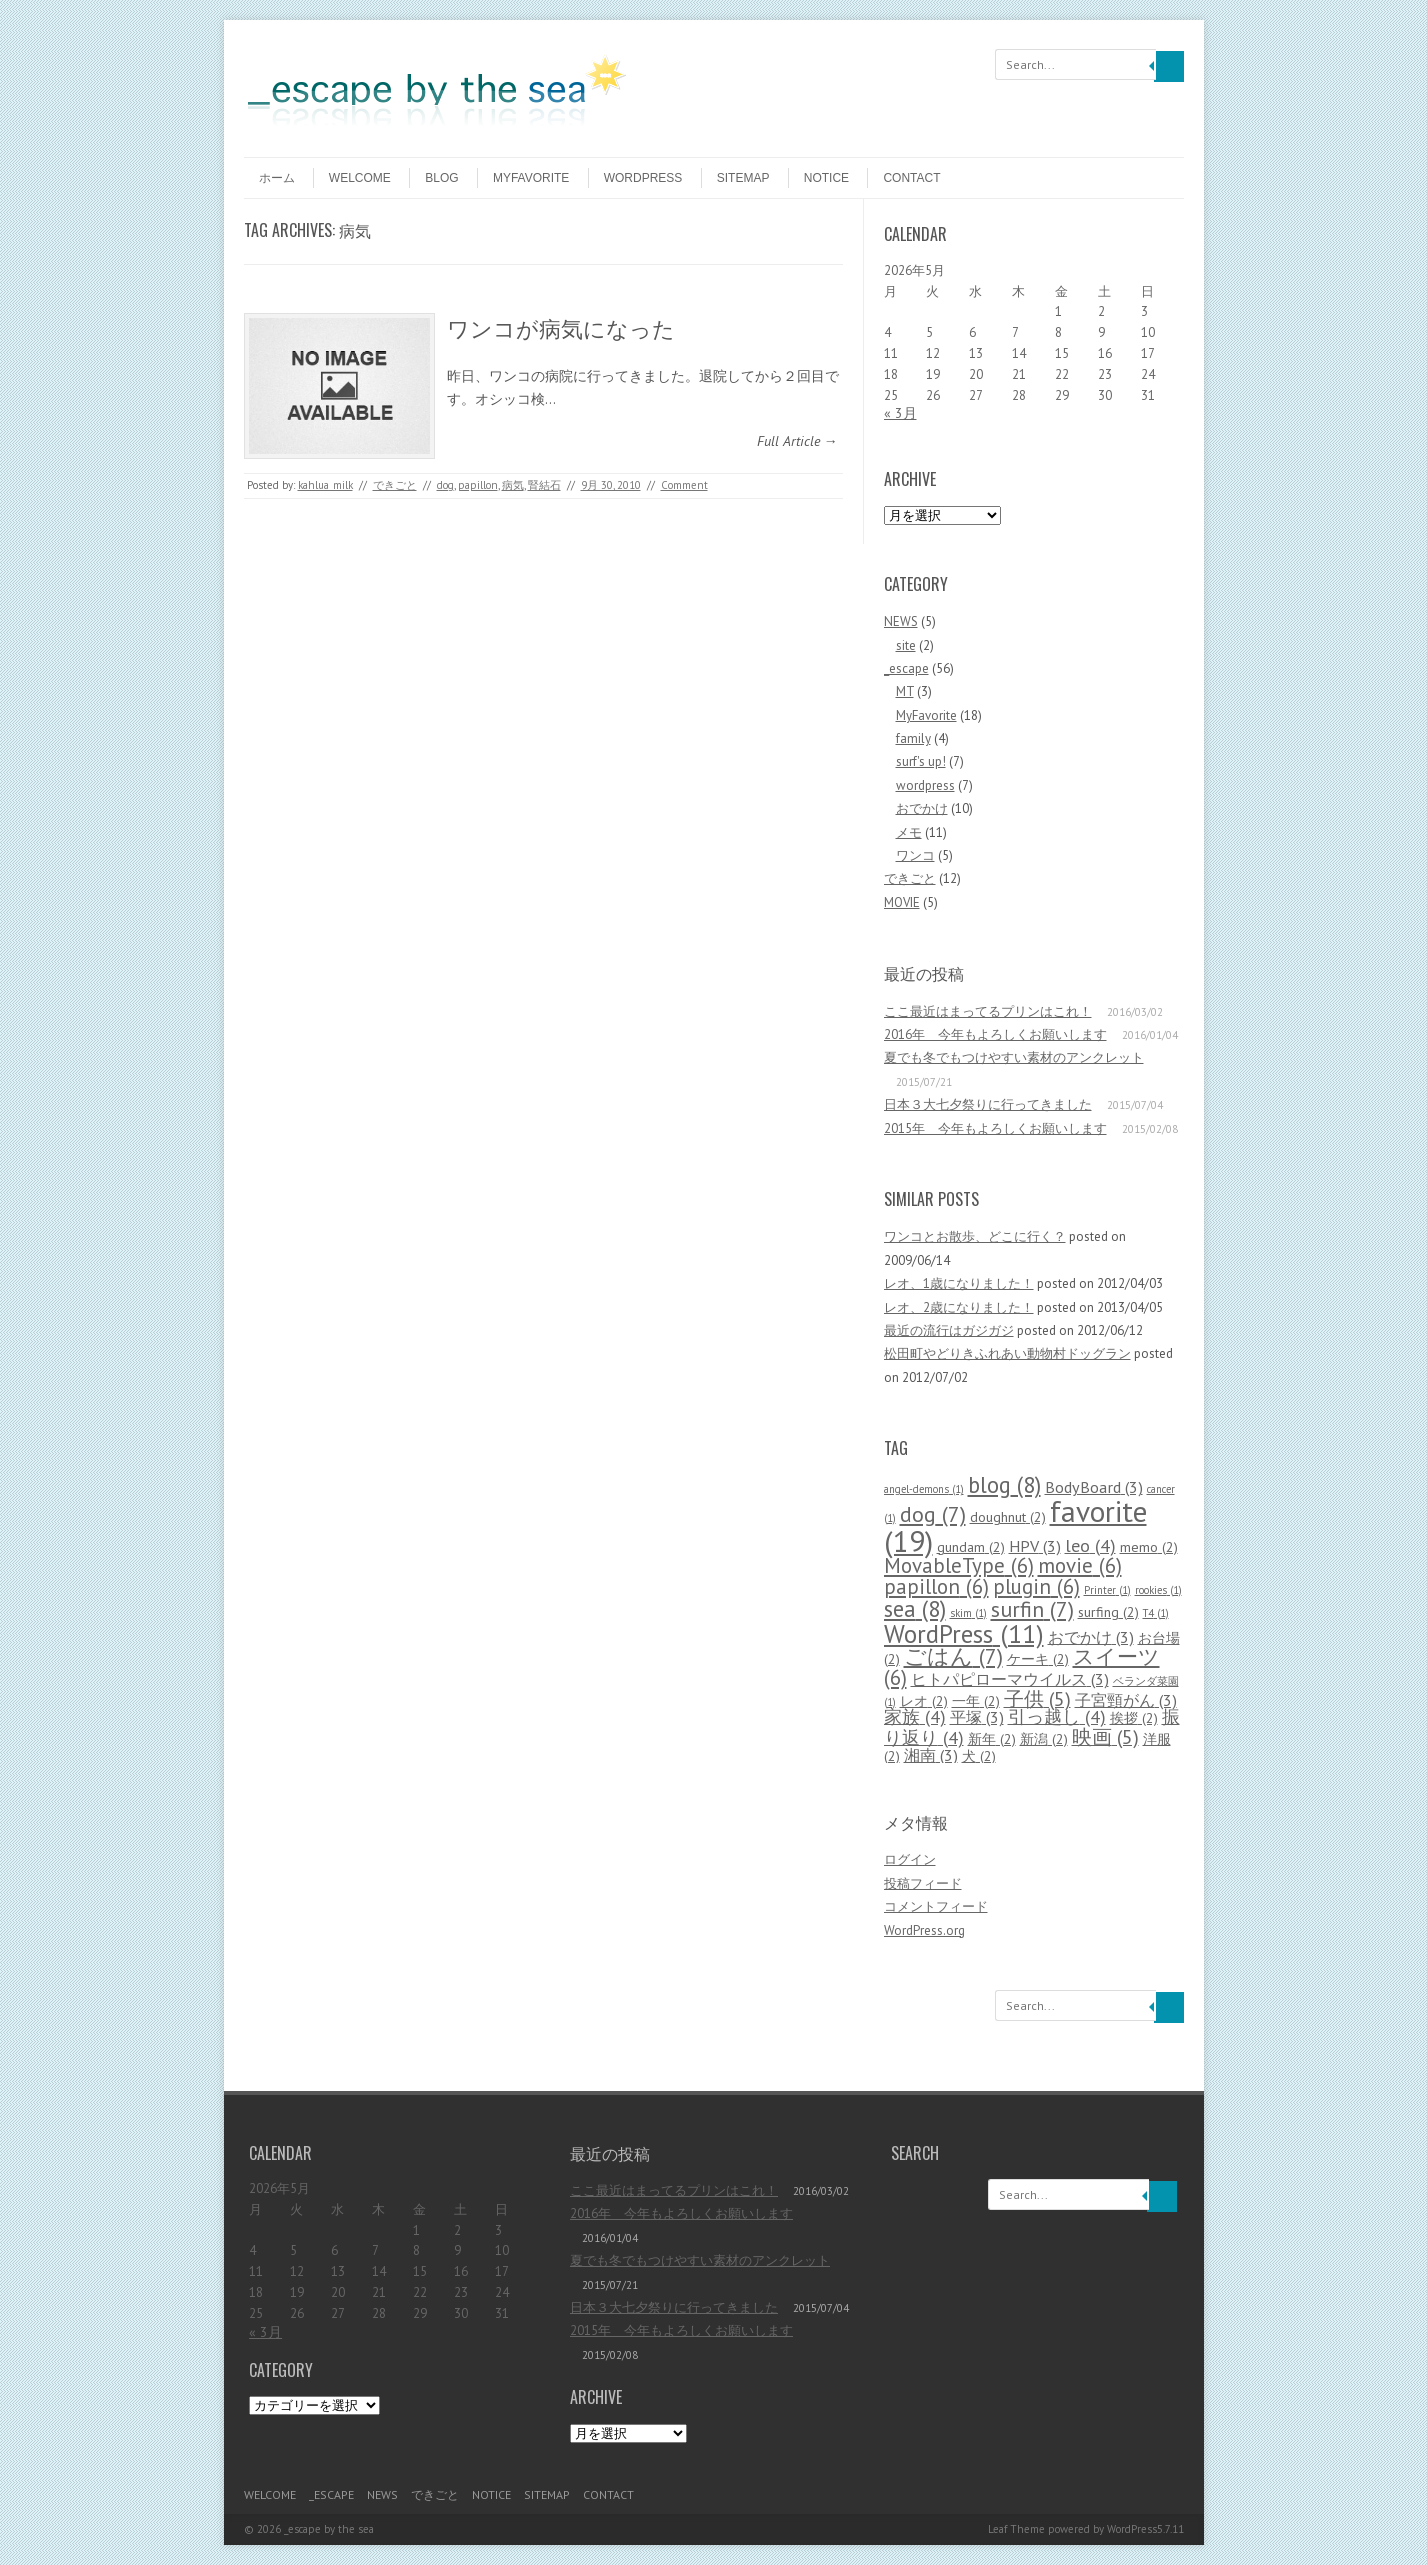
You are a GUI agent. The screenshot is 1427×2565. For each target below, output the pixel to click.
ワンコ (915, 855)
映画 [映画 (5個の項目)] (1105, 1736)
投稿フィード (923, 1883)
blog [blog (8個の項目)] (1004, 1484)
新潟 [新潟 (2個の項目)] (1044, 1739)
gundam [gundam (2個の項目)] (971, 1547)
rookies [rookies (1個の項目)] (1158, 1590)
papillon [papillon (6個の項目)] (936, 1586)
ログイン (910, 1859)
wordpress (643, 178)
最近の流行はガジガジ (949, 1330)
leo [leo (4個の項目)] (1090, 1545)
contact (911, 178)
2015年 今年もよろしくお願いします (995, 1128)
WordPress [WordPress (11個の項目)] (964, 1633)
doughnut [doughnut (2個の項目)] (1008, 1517)
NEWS (901, 621)
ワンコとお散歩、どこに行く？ (975, 1236)
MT (905, 691)
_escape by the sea (329, 2529)
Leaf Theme (1016, 2529)
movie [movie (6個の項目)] (1080, 1565)
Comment (684, 485)
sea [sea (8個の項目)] (915, 1608)
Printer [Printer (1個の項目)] (1107, 1590)
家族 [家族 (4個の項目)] (915, 1716)
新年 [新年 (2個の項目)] (992, 1739)
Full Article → (797, 441)
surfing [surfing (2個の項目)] (1108, 1612)
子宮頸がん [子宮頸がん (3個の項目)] (1126, 1699)
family (913, 738)
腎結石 (544, 485)
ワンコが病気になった (561, 327)
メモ (909, 832)
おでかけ (922, 808)
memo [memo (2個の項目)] (1149, 1547)
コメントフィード (936, 1906)
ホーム (277, 178)
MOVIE (902, 902)
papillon (478, 485)
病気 (513, 485)
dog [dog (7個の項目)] (933, 1514)
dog (445, 485)
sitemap (743, 178)
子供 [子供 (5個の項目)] (1037, 1698)
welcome (360, 178)
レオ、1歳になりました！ (959, 1283)
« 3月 (900, 413)
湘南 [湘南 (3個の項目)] (931, 1754)
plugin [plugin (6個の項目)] (1036, 1586)
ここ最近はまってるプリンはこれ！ (988, 1011)
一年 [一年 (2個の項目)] (976, 1701)
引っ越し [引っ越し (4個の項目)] (1057, 1716)
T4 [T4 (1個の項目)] (1156, 1613)
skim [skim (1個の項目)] (968, 1613)
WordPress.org (924, 1930)
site (906, 645)
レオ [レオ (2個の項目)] (924, 1701)
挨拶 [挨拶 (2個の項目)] (1134, 1718)
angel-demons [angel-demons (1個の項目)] (924, 1489)
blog (441, 178)
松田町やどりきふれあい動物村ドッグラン (1007, 1353)
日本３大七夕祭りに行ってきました (988, 1104)
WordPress (1132, 2529)
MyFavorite (531, 178)
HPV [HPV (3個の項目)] (1035, 1545)
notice (826, 178)
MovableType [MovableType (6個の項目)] (959, 1565)
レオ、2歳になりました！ (959, 1307)
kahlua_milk (325, 485)
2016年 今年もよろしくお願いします (995, 1034)
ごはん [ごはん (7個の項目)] (953, 1656)
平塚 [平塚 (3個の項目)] (977, 1716)
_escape (906, 668)
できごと (395, 485)
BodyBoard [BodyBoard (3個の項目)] (1094, 1486)
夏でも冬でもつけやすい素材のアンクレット (1014, 1057)
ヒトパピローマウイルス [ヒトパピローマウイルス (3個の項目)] (1010, 1678)
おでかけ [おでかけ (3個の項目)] (1091, 1636)
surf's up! (921, 761)
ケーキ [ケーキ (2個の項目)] (1038, 1659)
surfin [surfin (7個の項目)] (1032, 1609)
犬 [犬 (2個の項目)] (979, 1756)
